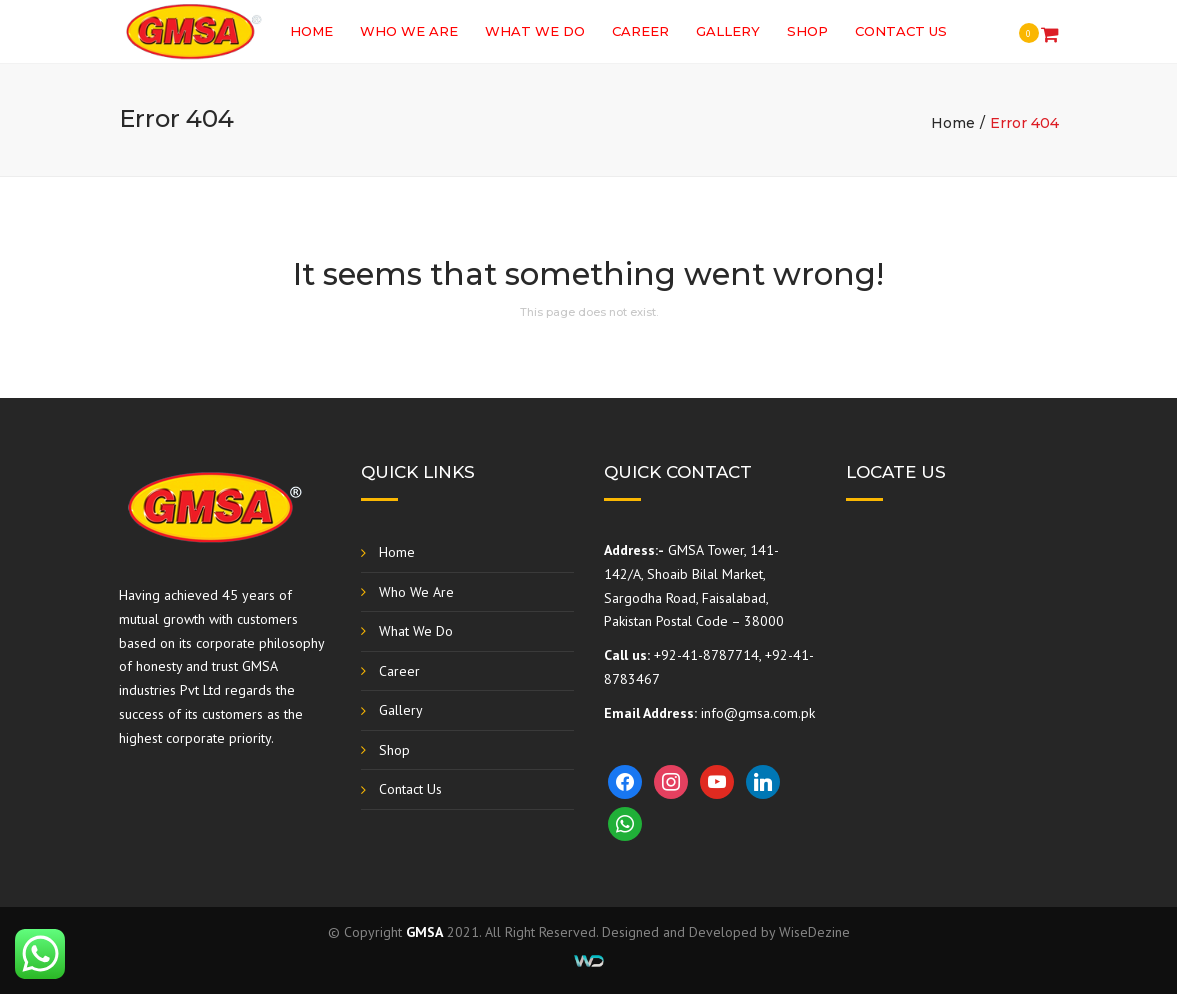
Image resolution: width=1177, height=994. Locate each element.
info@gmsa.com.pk (758, 713)
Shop (807, 31)
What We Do (535, 31)
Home (311, 31)
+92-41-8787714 (706, 655)
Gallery (728, 31)
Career (640, 31)
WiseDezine (814, 932)
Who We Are (409, 31)
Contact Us (901, 31)
